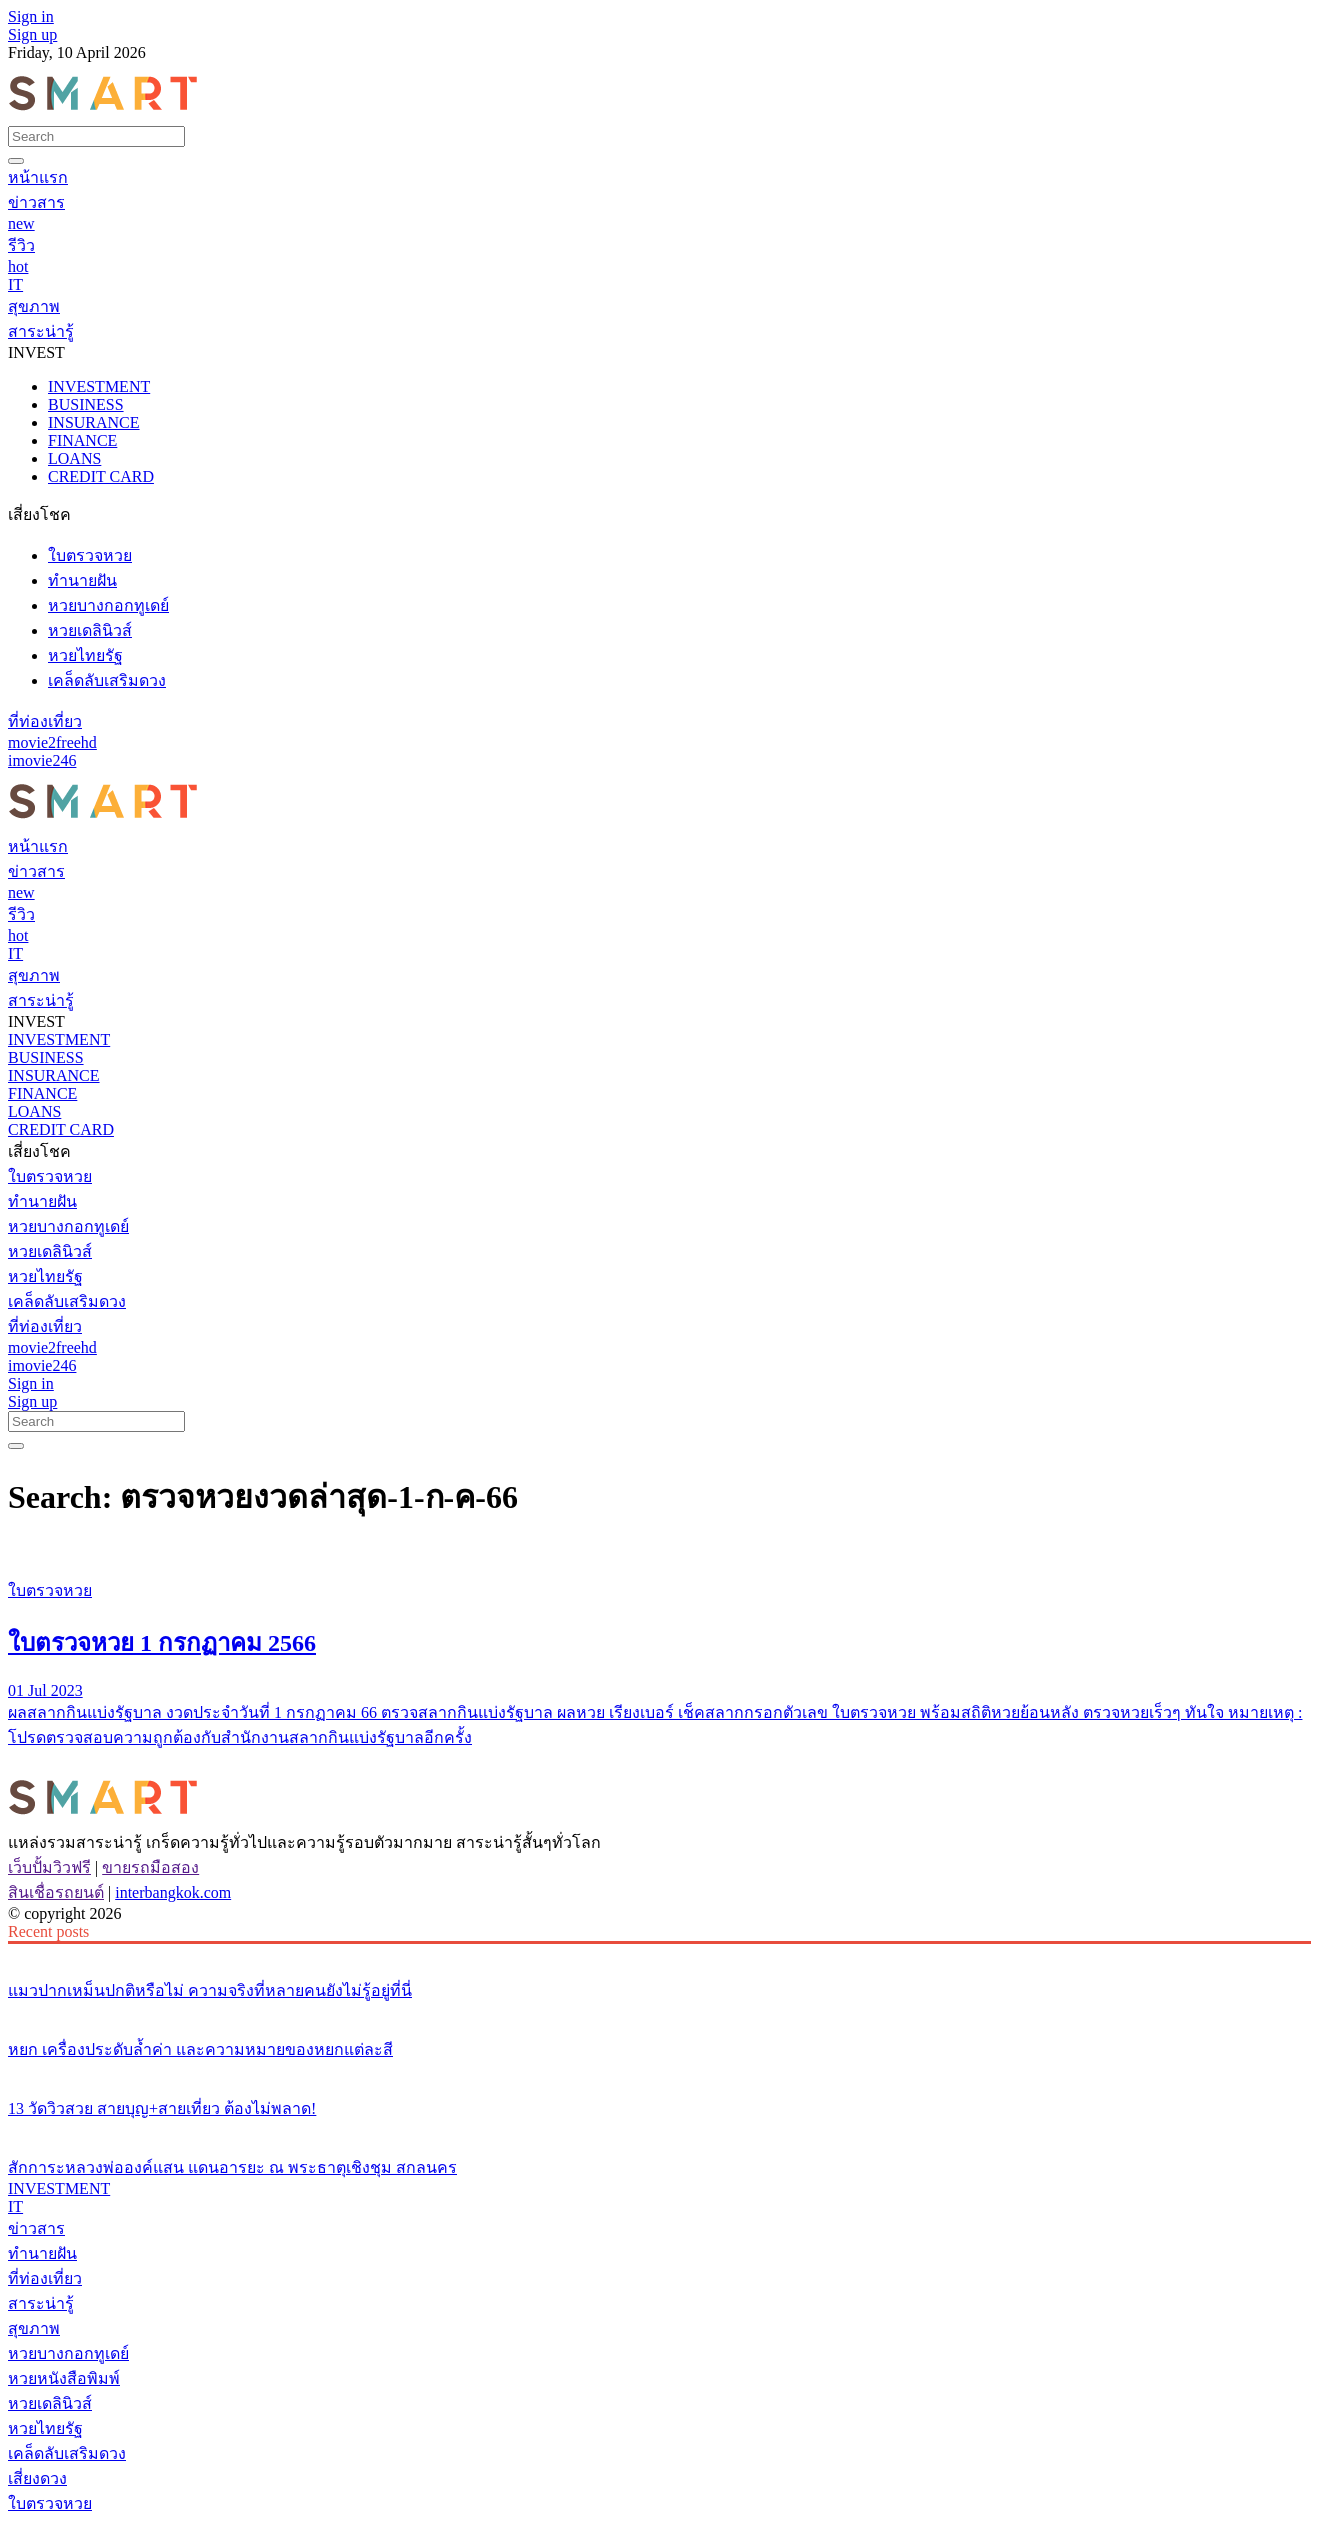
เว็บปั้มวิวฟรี (49, 1867)
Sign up (32, 34)
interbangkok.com (173, 1892)
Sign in (31, 16)
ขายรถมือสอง (150, 1867)
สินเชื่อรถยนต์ (56, 1892)
